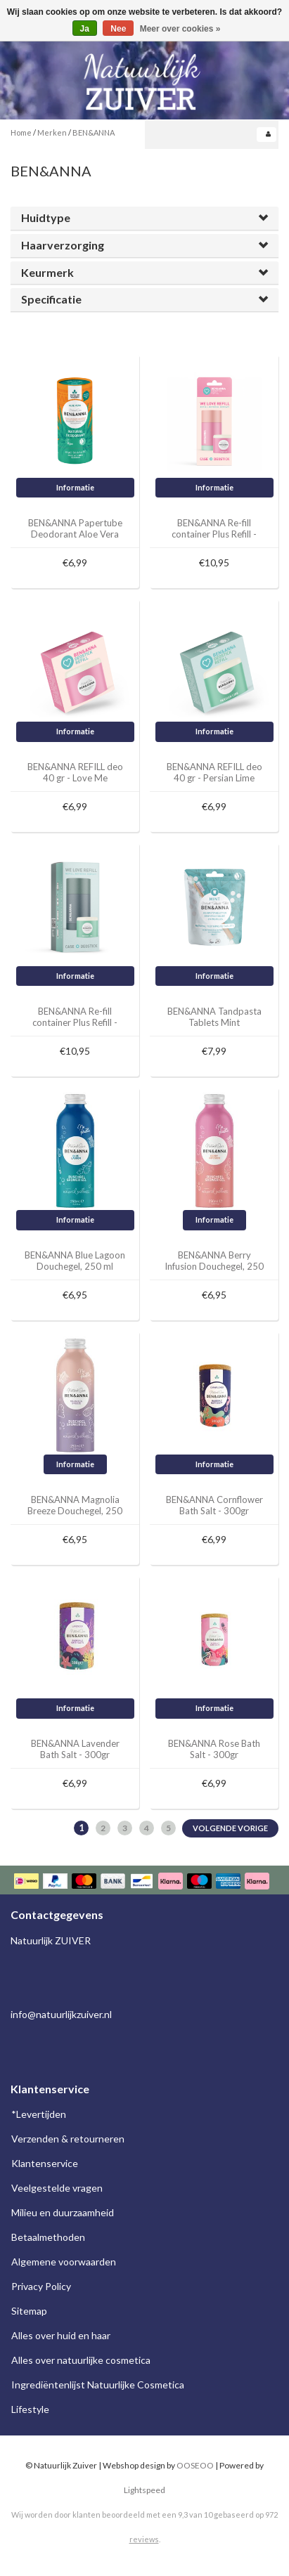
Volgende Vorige (230, 1828)
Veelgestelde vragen (57, 2188)
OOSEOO (195, 2465)
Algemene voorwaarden (63, 2262)
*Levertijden (38, 2114)
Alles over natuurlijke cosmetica (80, 2360)
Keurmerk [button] (47, 272)
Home (21, 132)
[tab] (144, 218)
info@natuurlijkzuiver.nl (61, 2014)
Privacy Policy (41, 2286)
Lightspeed (144, 2490)
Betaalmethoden (48, 2237)
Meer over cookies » (180, 29)
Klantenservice (44, 2163)
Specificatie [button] (51, 299)
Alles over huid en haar (60, 2335)
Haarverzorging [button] (62, 245)
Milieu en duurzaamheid (62, 2212)
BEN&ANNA (93, 132)
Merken (52, 132)
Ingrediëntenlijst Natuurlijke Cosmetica (97, 2384)
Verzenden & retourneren (67, 2139)
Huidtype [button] (45, 217)
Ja (84, 29)
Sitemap (29, 2311)
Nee (118, 29)
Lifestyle (30, 2409)
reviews (144, 2539)
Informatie (75, 487)
